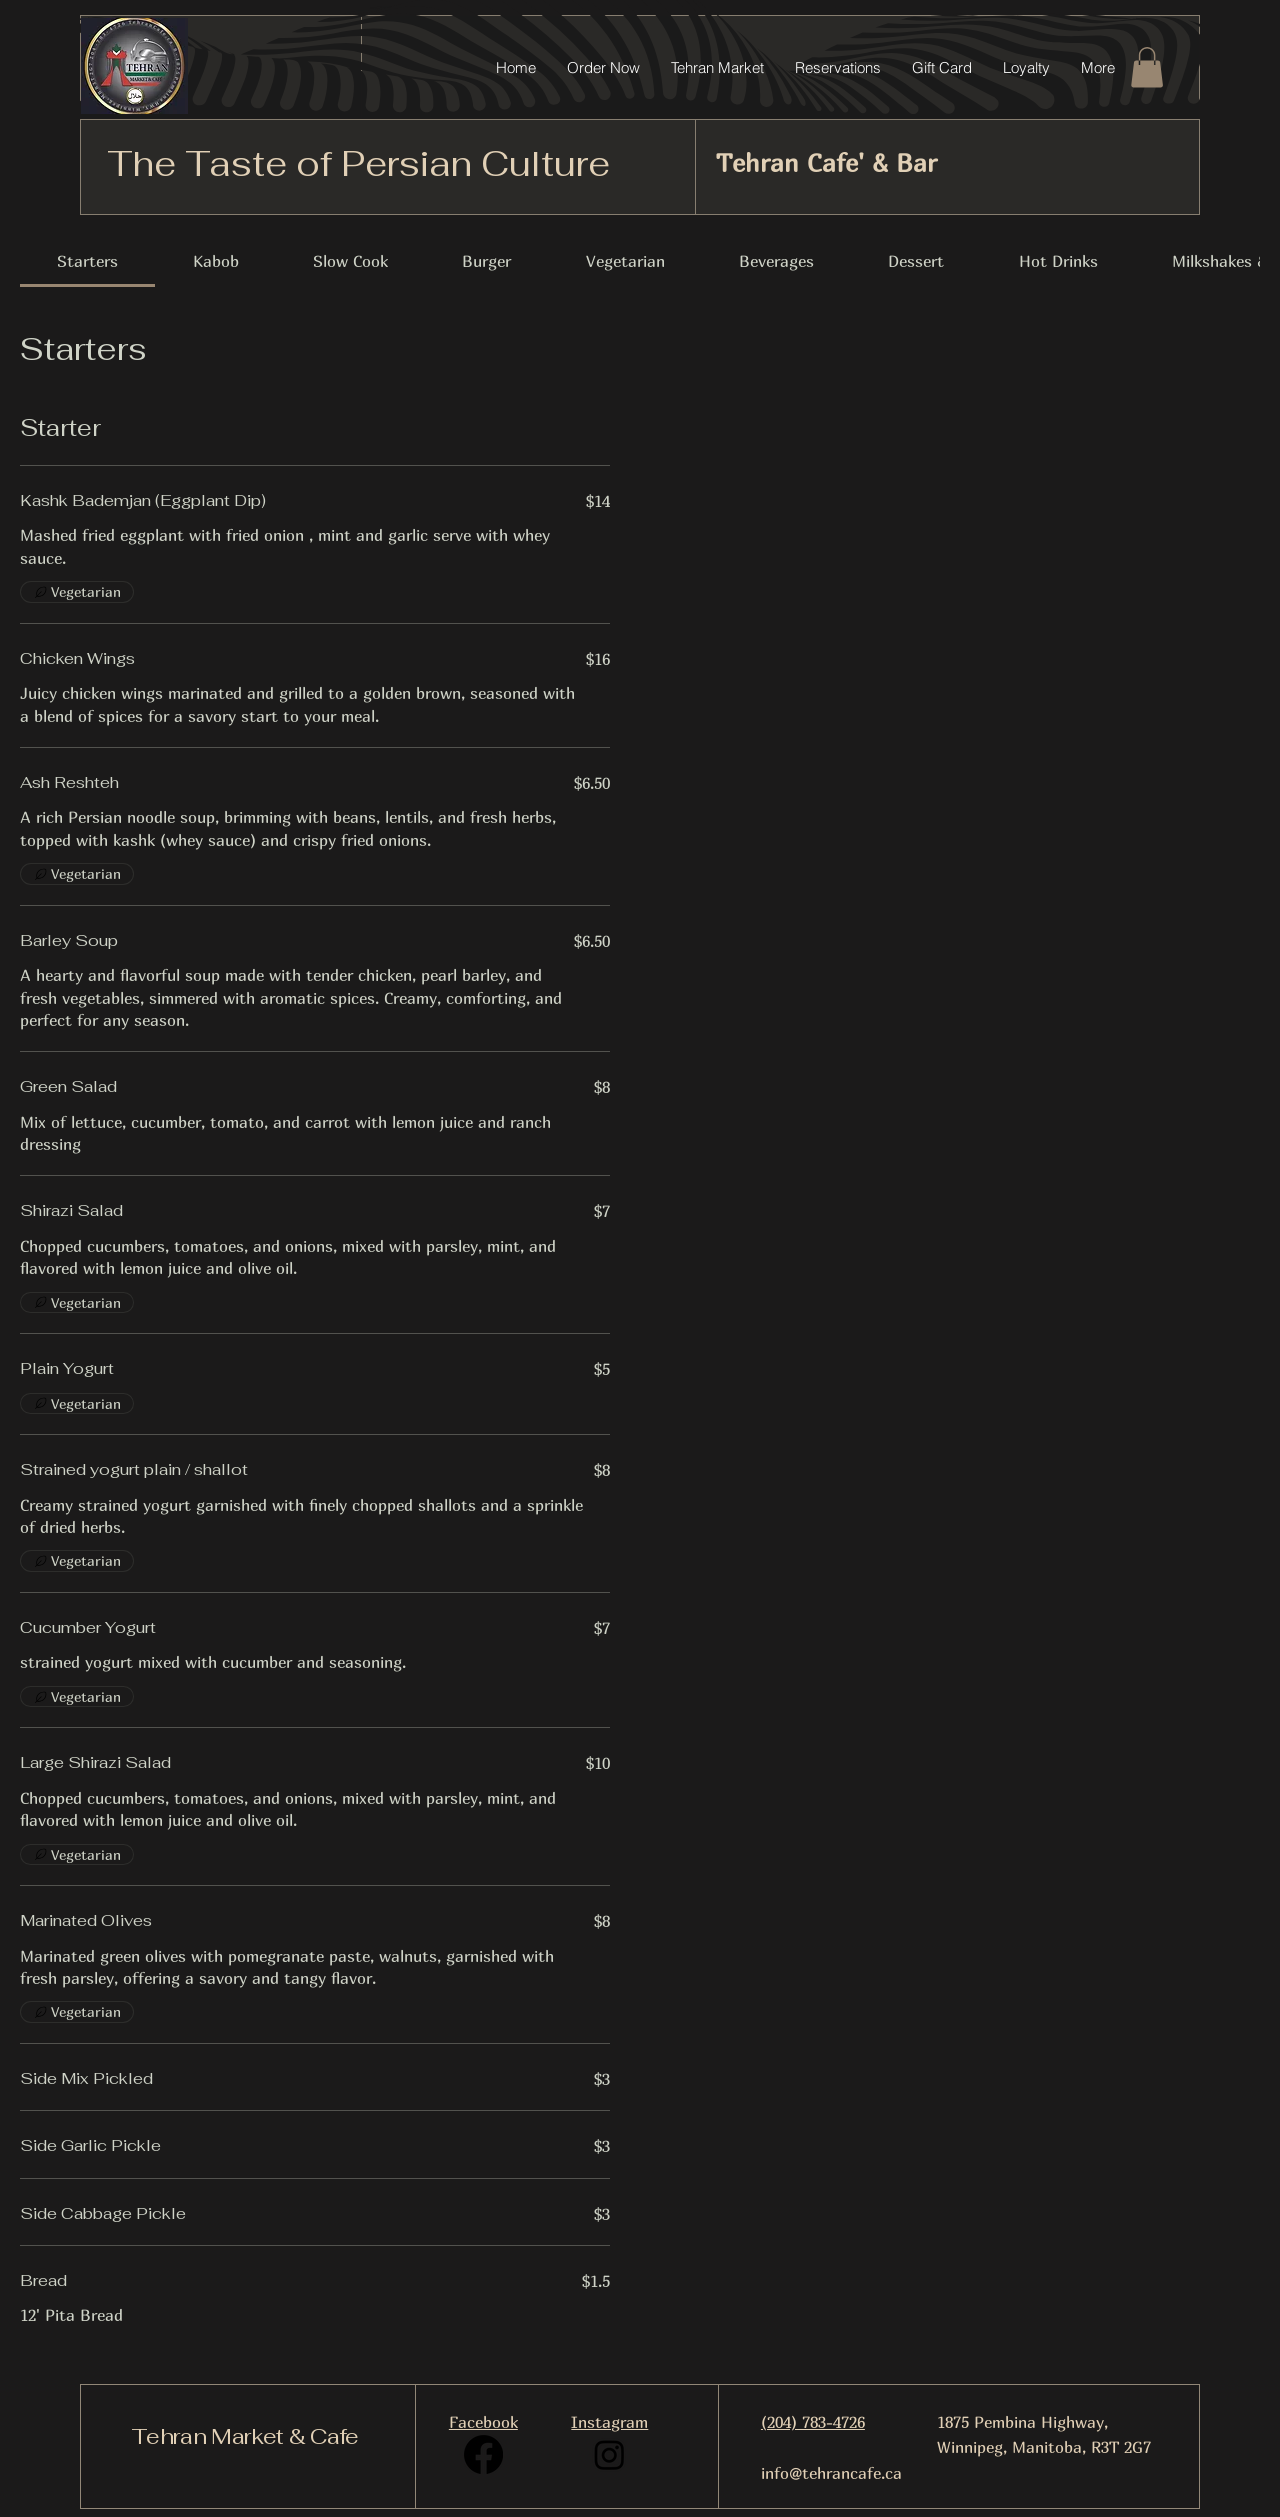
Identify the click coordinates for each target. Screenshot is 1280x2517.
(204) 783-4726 (813, 2422)
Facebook (483, 2422)
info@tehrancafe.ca (831, 2473)
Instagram (609, 2422)
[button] (1147, 67)
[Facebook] (483, 2454)
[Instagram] (609, 2454)
